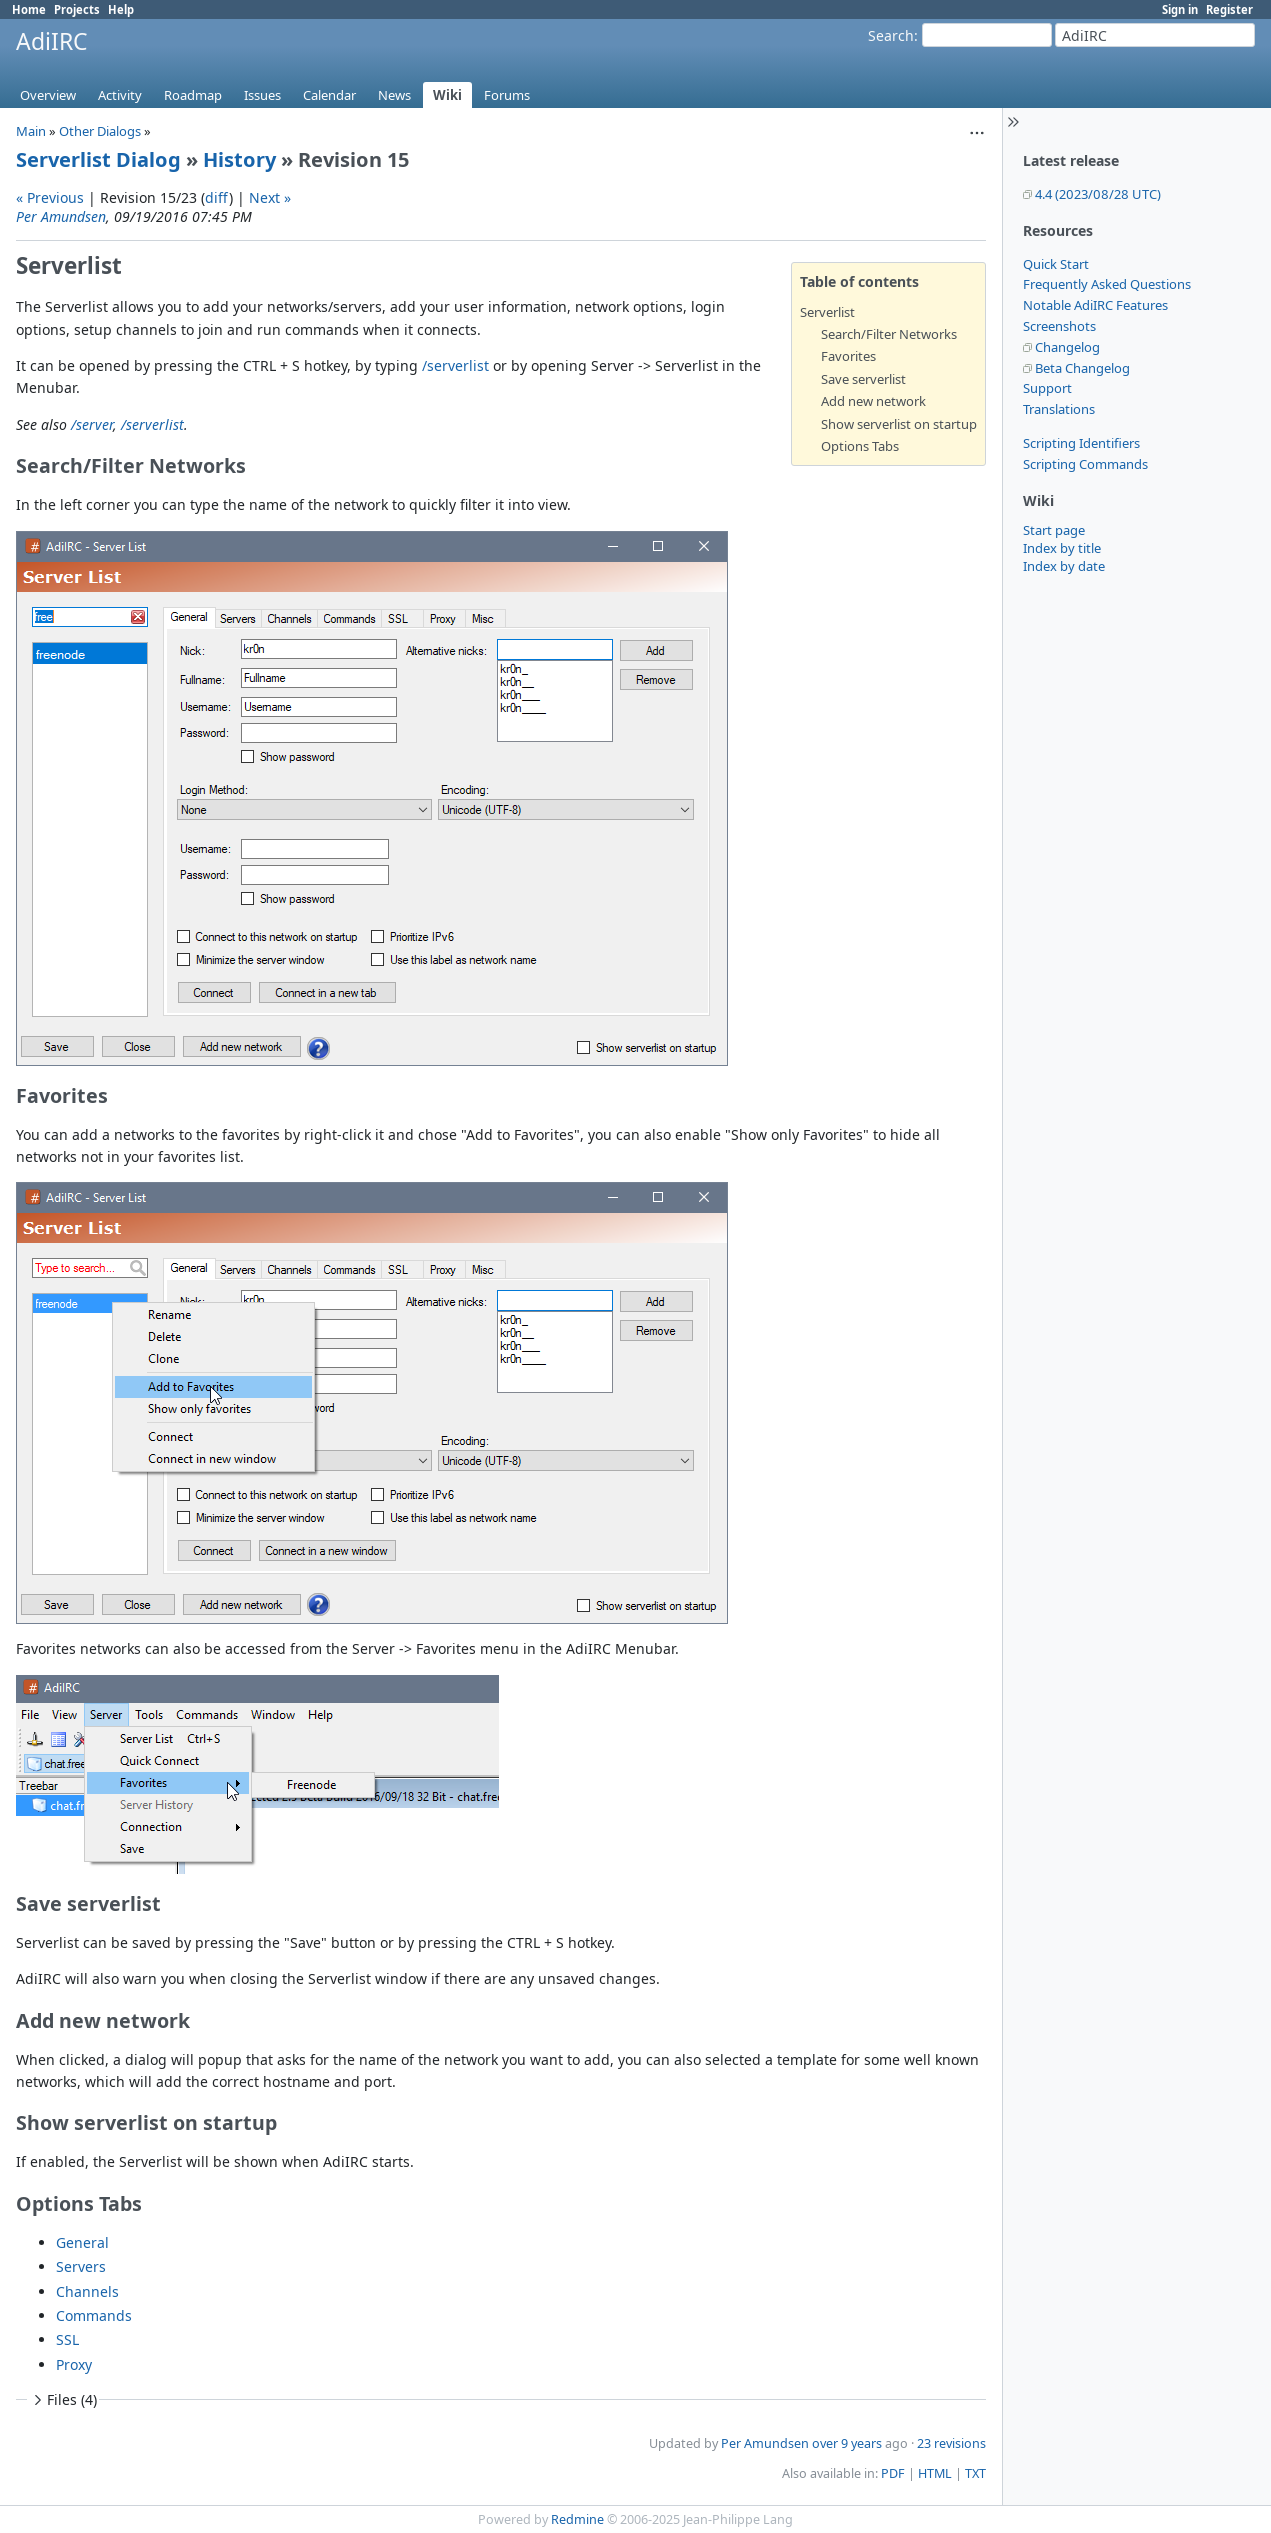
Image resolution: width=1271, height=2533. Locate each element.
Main (31, 131)
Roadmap (193, 95)
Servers (81, 2266)
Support (1047, 388)
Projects (77, 9)
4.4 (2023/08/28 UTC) (1098, 194)
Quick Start (1056, 264)
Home (29, 9)
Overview (48, 95)
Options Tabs (860, 446)
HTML (935, 2473)
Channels (87, 2291)
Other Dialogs (100, 131)
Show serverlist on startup (899, 424)
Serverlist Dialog (98, 159)
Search (891, 35)
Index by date (1064, 566)
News (394, 95)
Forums (507, 95)
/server (92, 424)
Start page (1054, 530)
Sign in (1180, 9)
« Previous (50, 197)
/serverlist (455, 365)
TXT (975, 2473)
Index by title (1062, 548)
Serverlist (827, 312)
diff (217, 197)
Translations (1059, 409)
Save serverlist (863, 379)
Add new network (873, 401)
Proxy (74, 2364)
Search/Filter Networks (889, 334)
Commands (94, 2315)
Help (121, 9)
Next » (270, 197)
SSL (67, 2339)
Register (1229, 9)
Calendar (329, 95)
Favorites (848, 356)
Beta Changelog (1082, 368)
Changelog (1067, 347)
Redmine (577, 2519)
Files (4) (63, 2399)
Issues (262, 95)
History (239, 159)
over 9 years (847, 2443)
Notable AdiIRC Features (1095, 305)
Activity (120, 95)
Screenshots (1059, 326)
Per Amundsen (61, 216)
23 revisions (951, 2443)
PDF (893, 2473)
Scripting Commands (1085, 464)
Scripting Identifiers (1081, 443)
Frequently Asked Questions (1107, 284)
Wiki (447, 95)
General (82, 2242)
